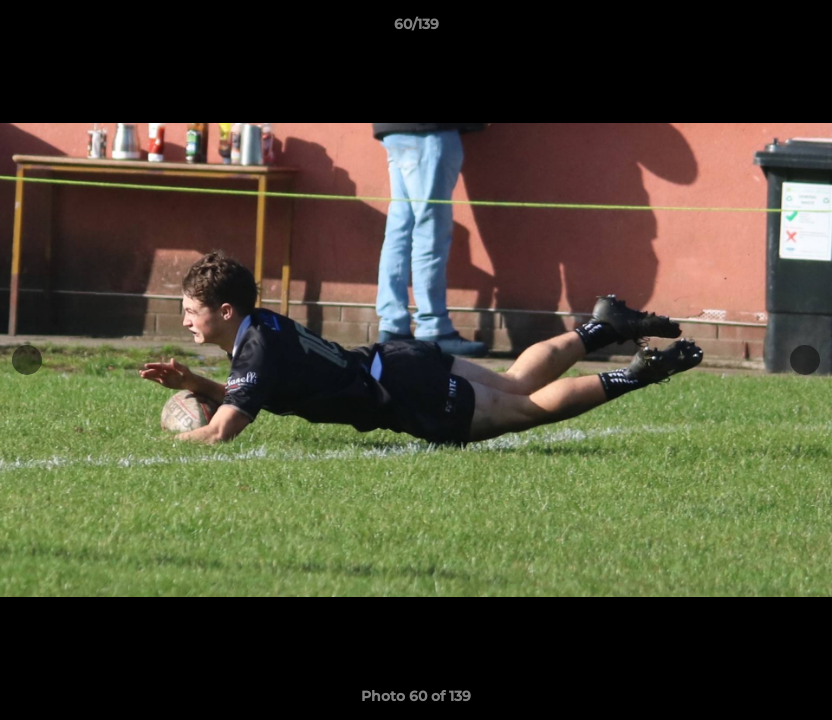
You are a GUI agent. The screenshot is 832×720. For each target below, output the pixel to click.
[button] (796, 29)
